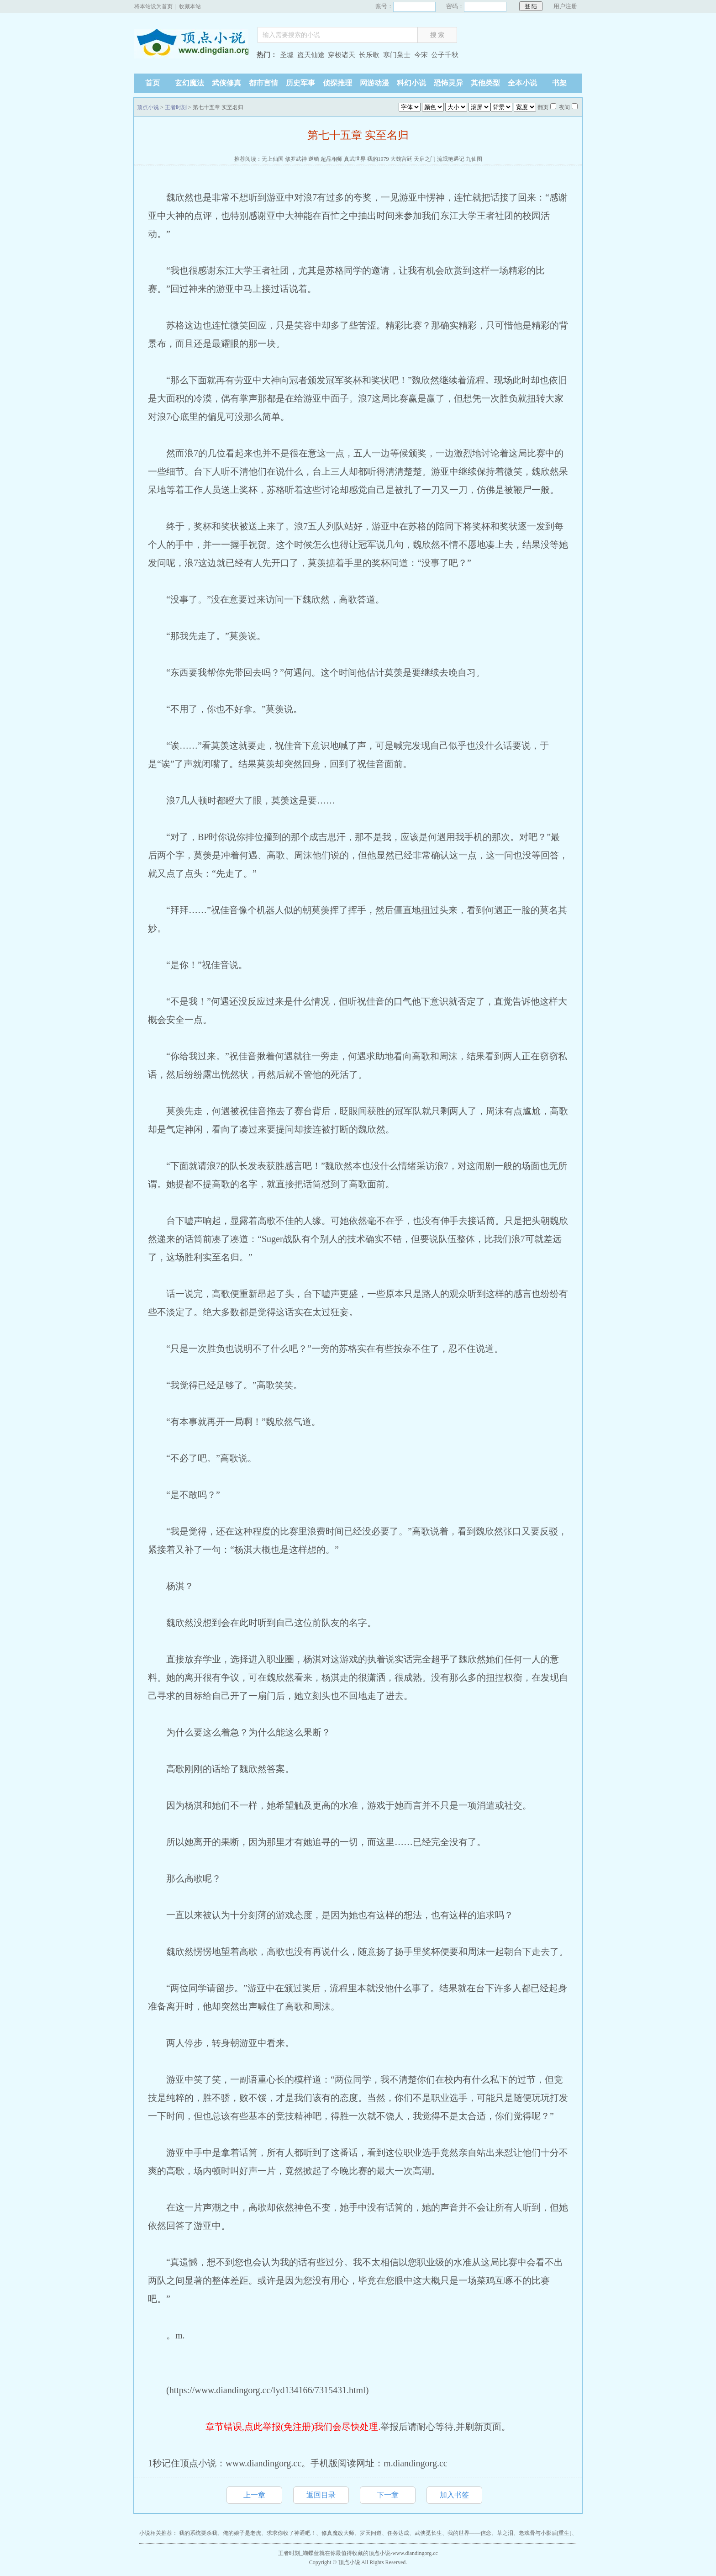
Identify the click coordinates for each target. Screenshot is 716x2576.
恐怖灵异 (448, 83)
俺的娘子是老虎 (242, 2533)
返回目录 (321, 2495)
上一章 (254, 2495)
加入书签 (454, 2495)
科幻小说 (411, 83)
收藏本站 (190, 6)
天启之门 (425, 159)
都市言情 (263, 83)
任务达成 (398, 2533)
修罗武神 (296, 159)
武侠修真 (226, 83)
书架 (559, 83)
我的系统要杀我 (198, 2533)
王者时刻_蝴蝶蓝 (298, 2553)
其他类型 (485, 83)
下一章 (388, 2495)
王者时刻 (176, 107)
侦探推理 (337, 83)
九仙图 (474, 159)
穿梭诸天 (341, 54)
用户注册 (565, 6)
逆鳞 (313, 159)
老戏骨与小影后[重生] (545, 2533)
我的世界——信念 (469, 2533)
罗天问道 (371, 2533)
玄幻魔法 (189, 83)
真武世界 (355, 159)
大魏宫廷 (401, 159)
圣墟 (287, 54)
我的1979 (378, 159)
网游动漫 (374, 83)
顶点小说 (191, 56)
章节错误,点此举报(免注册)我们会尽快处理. (292, 2427)
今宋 (421, 54)
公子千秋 (444, 54)
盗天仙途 (311, 54)
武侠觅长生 (428, 2533)
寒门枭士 (397, 54)
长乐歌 (369, 54)
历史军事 (300, 83)
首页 (152, 83)
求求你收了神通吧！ (291, 2533)
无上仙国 (273, 159)
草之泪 (505, 2533)
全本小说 (522, 83)
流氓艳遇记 (450, 159)
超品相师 (331, 159)
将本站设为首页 (153, 6)
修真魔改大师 (337, 2533)
